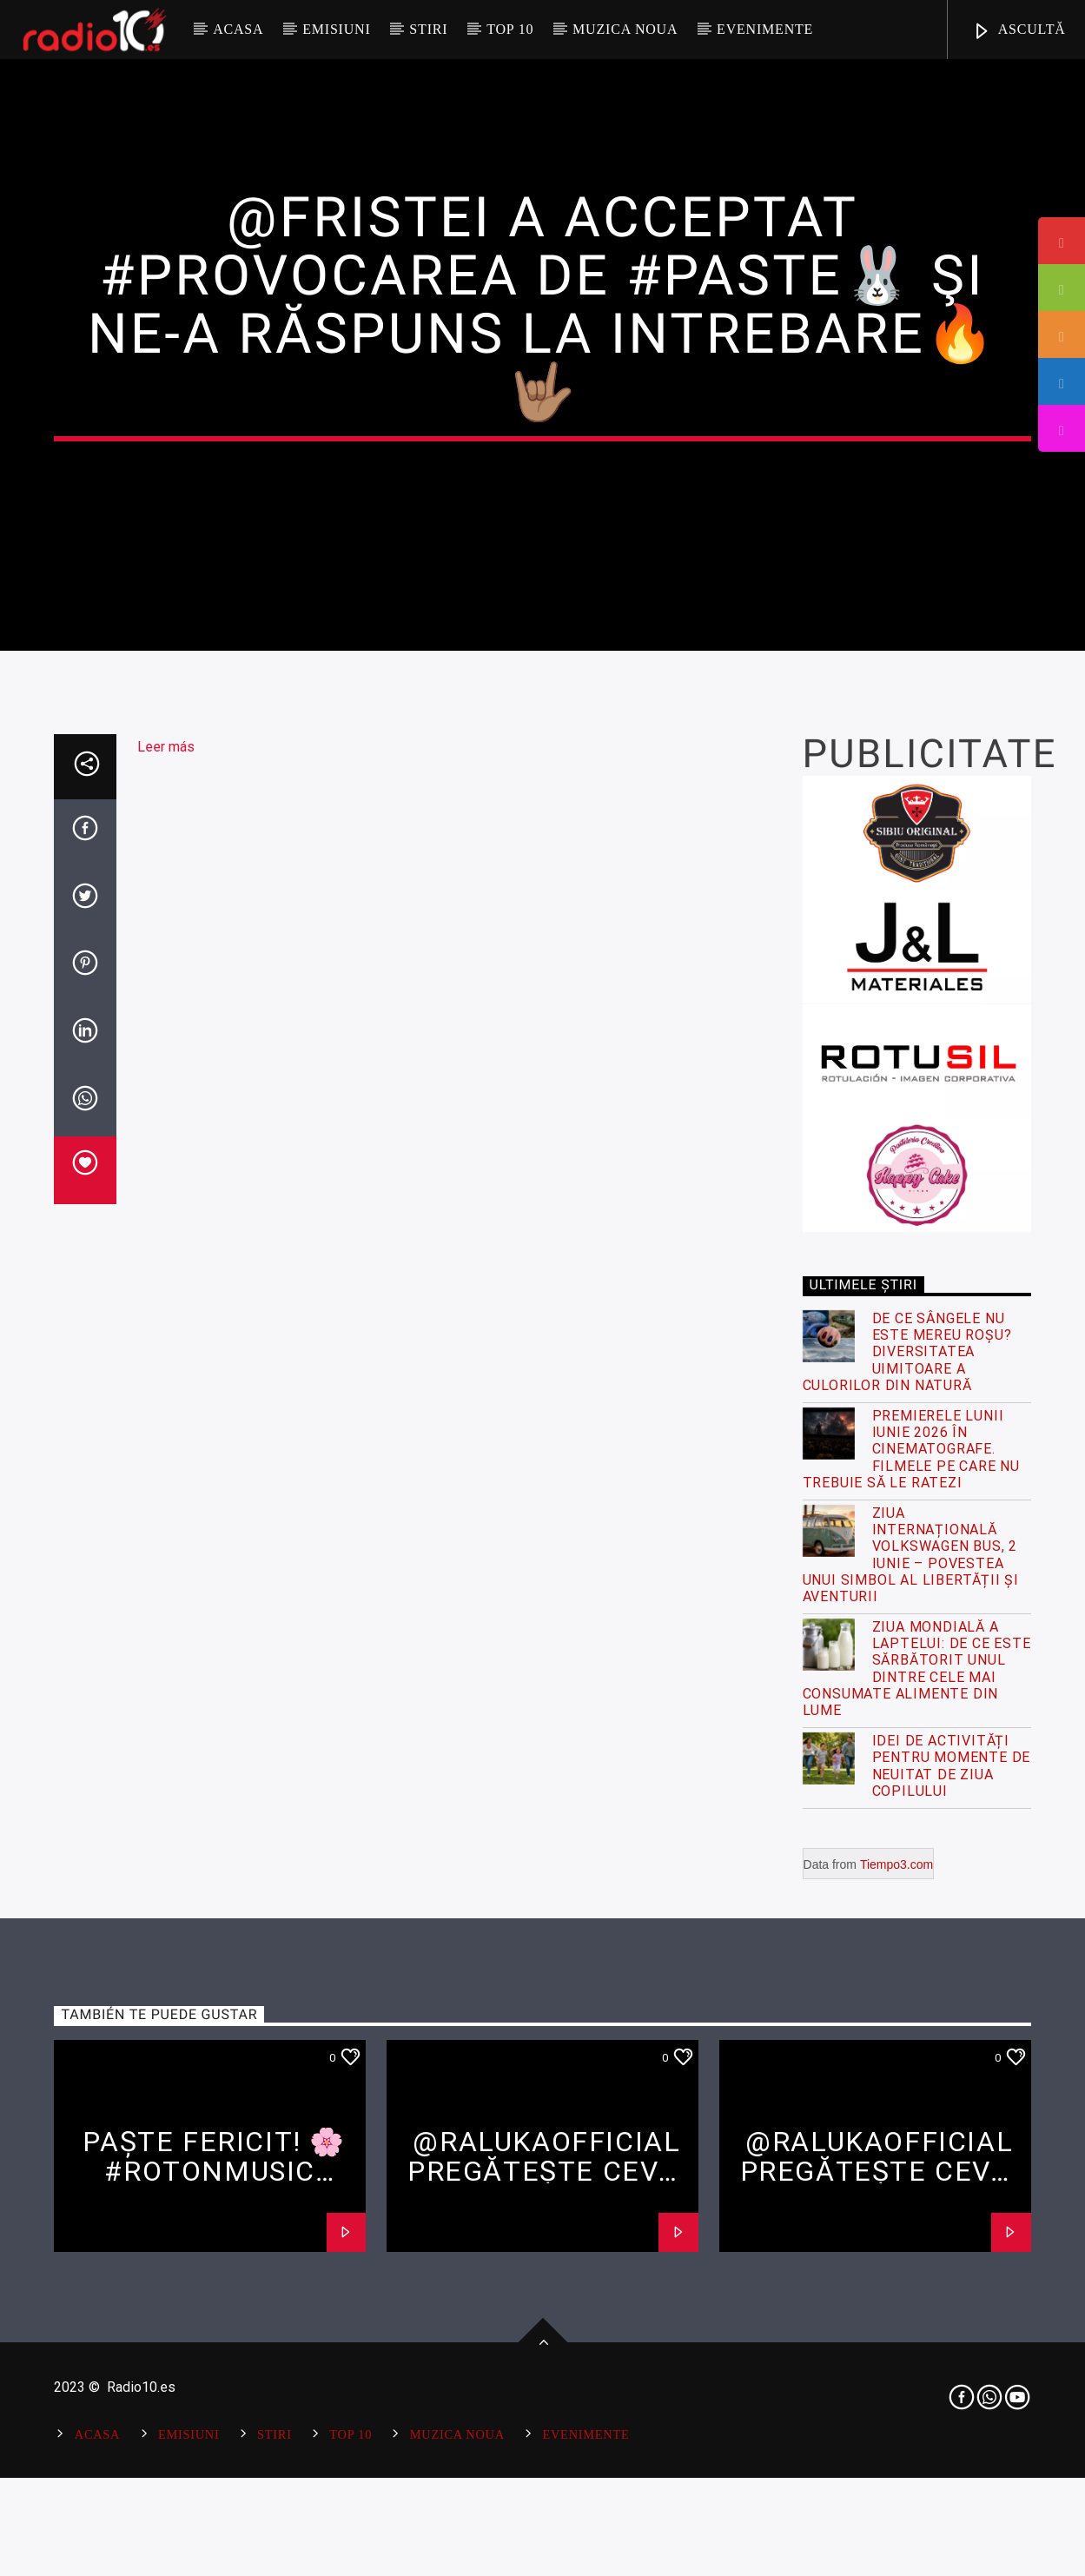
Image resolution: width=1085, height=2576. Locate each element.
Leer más (166, 1221)
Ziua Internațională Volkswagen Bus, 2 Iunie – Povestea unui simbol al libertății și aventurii (911, 2028)
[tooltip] (1061, 240)
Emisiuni (336, 29)
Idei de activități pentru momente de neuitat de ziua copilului (951, 2240)
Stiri (428, 29)
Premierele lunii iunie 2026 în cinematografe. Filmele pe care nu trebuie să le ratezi (911, 1922)
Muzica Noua (625, 29)
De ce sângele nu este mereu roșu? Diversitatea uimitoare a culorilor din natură (907, 1826)
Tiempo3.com (896, 2338)
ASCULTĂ (1019, 32)
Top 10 (509, 29)
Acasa (238, 29)
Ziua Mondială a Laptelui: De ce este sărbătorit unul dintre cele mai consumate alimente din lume (917, 2143)
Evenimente (765, 29)
